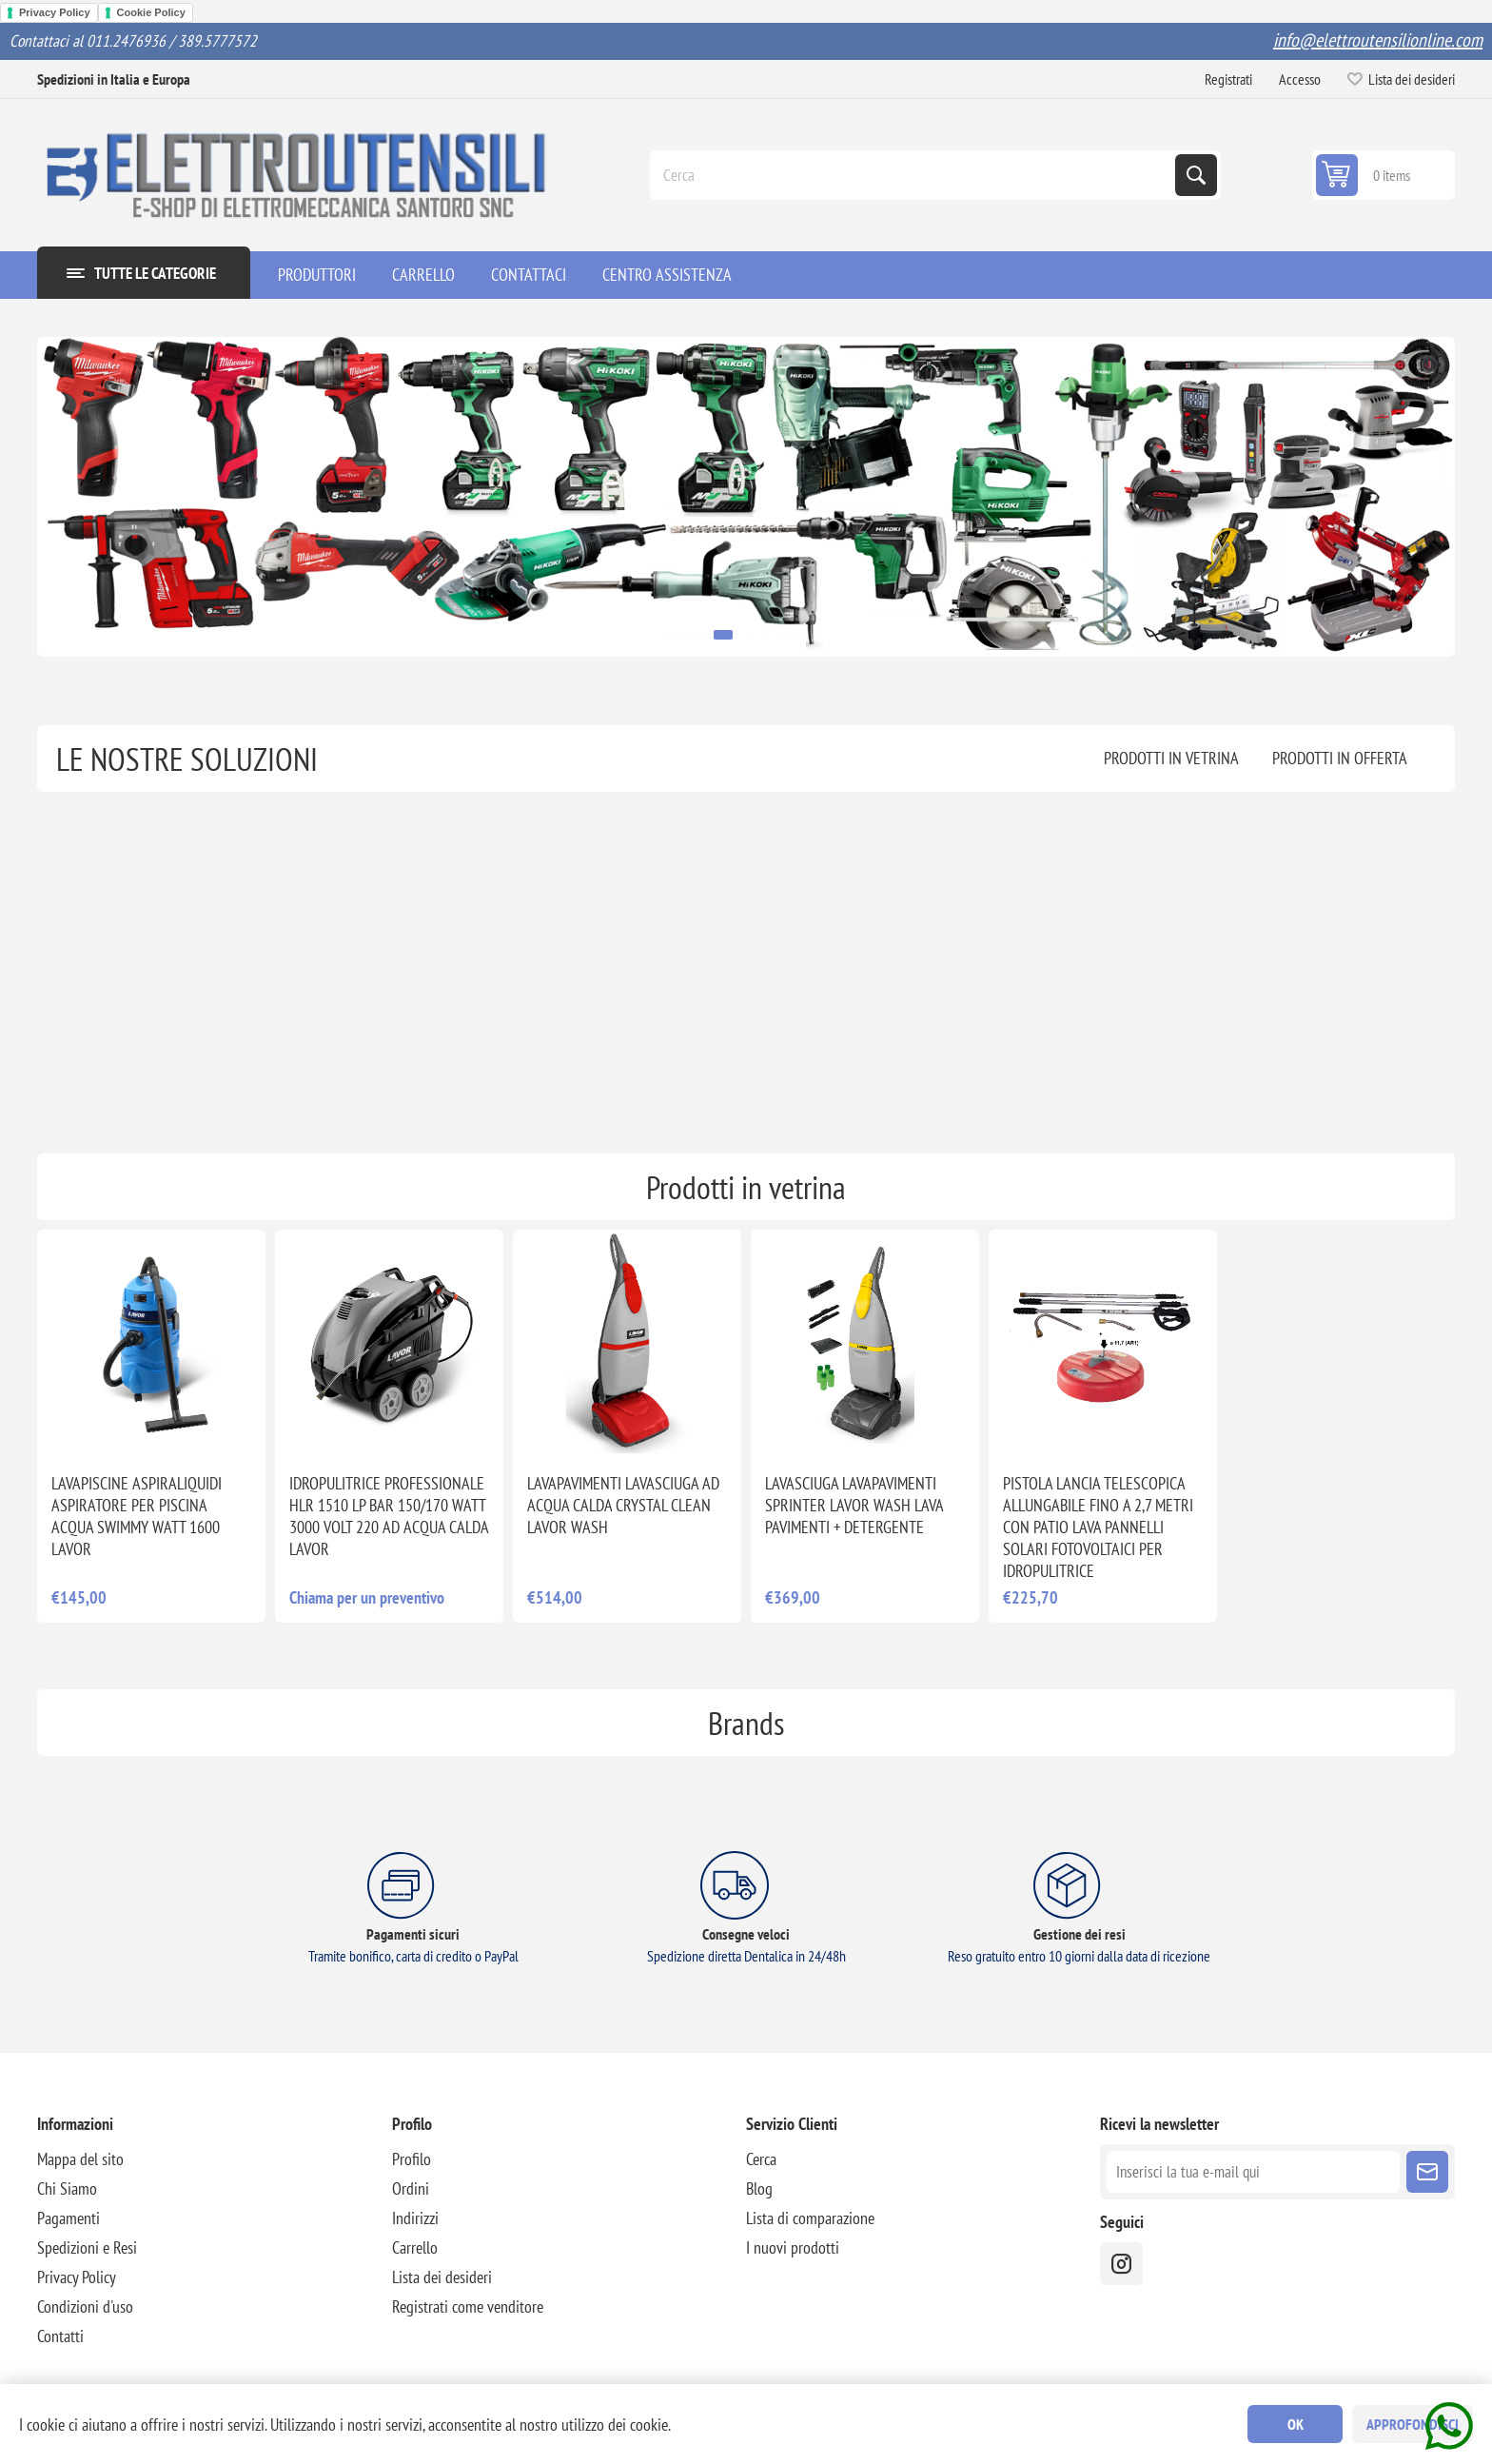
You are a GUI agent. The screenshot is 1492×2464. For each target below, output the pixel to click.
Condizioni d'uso (85, 2306)
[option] (746, 496)
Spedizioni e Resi (87, 2247)
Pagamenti (68, 2218)
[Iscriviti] (1253, 2172)
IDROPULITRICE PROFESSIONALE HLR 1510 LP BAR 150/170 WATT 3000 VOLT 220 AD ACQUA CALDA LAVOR (388, 1516)
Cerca (1196, 175)
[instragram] (1121, 2263)
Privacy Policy (54, 12)
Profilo (411, 2159)
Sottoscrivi (1427, 2172)
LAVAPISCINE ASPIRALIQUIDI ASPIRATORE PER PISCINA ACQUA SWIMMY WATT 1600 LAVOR (136, 1516)
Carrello (415, 2247)
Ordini (410, 2188)
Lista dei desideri (442, 2277)
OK (1295, 2424)
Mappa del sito (80, 2159)
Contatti (60, 2336)
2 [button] (743, 635)
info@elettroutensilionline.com (1377, 40)
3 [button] (758, 635)
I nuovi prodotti (792, 2247)
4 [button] (773, 635)
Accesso (1300, 79)
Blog (759, 2188)
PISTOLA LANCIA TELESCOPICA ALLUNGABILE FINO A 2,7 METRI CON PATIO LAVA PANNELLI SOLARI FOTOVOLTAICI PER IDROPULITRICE (1098, 1527)
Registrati (1228, 79)
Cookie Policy (151, 12)
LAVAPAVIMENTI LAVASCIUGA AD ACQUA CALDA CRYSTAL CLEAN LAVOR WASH (623, 1505)
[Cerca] (914, 175)
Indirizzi (415, 2218)
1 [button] (723, 635)
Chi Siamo (67, 2188)
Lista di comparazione (810, 2218)
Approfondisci (1412, 2424)
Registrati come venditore (467, 2306)
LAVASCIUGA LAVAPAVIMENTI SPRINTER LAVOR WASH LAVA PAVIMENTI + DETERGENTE (854, 1505)
